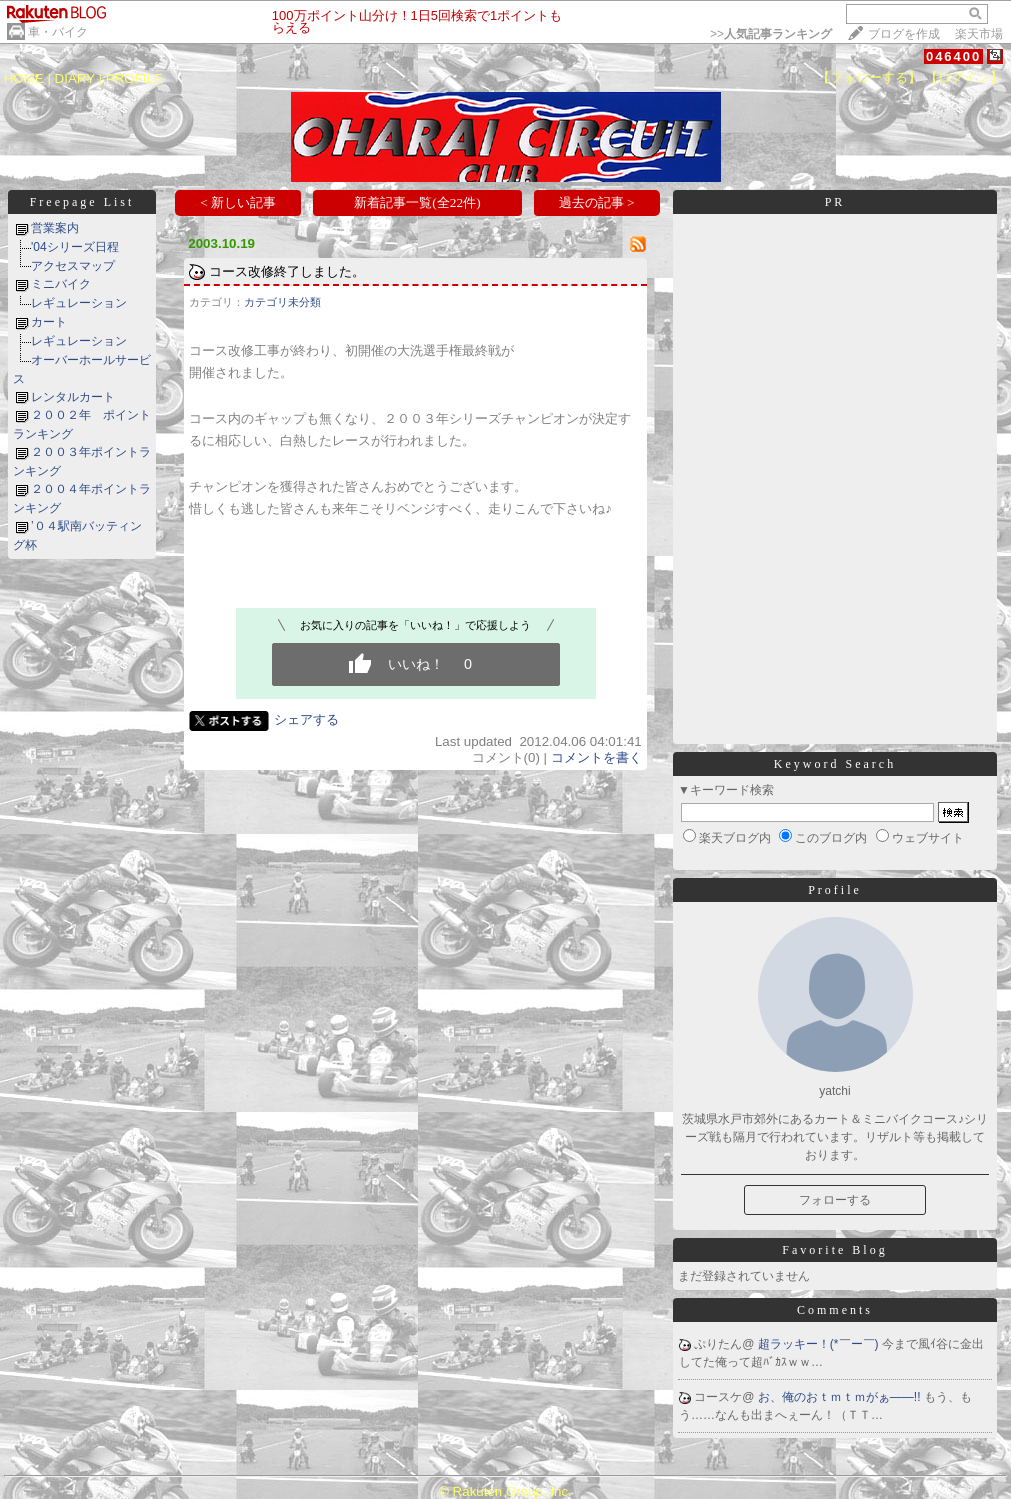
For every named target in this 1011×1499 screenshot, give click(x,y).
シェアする (306, 719)
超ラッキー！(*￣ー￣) (820, 1344)
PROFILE (134, 78)
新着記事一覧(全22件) (417, 202)
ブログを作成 (904, 34)
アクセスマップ (73, 266)
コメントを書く (596, 757)
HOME (24, 78)
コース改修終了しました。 (287, 271)
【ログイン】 (964, 77)
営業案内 (55, 228)
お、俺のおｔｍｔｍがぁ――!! (841, 1397)
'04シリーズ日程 (75, 247)
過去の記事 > (597, 202)
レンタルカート (73, 397)
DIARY (75, 78)
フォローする (835, 1200)
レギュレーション (79, 303)
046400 (953, 56)
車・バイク (58, 32)
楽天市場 (979, 34)
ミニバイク (61, 284)
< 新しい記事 (238, 202)
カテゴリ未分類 (282, 302)
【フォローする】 (869, 77)
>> (771, 34)
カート (49, 322)
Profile (835, 890)
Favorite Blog (834, 1250)
